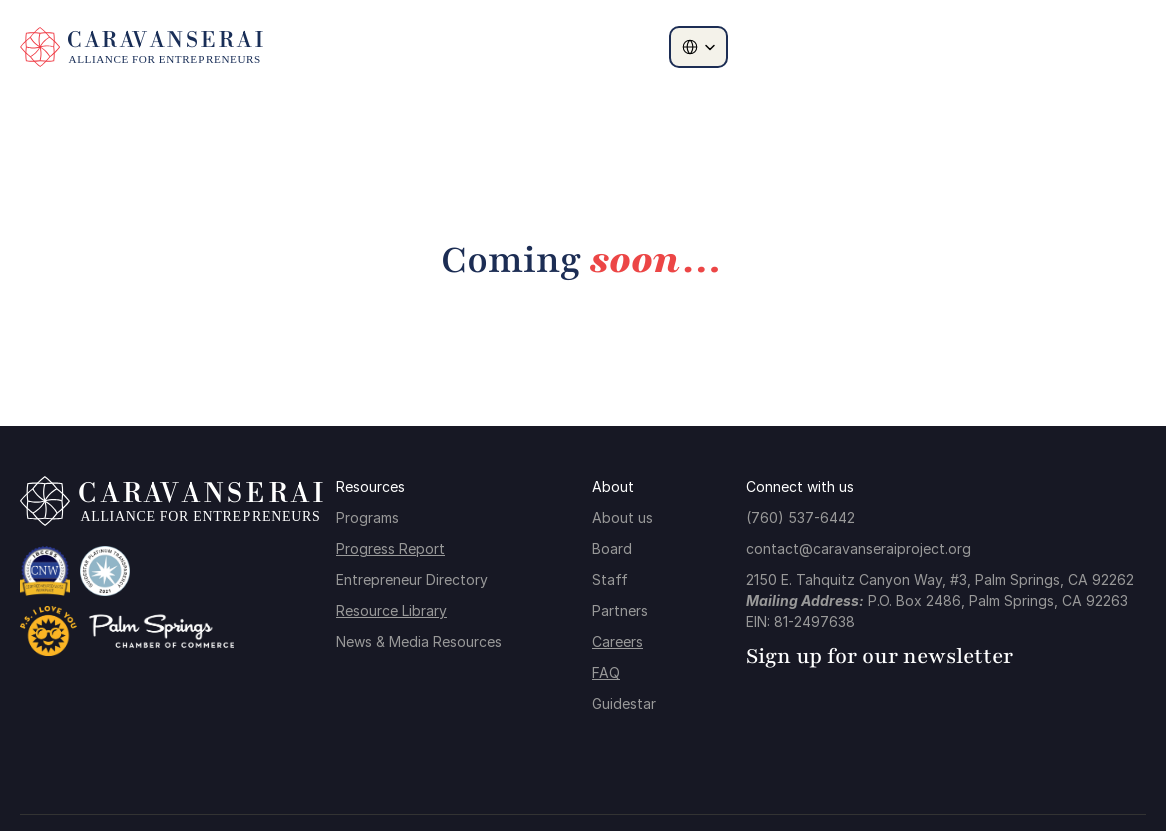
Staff (610, 579)
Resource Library (391, 610)
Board (612, 548)
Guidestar (624, 703)
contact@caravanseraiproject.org (858, 548)
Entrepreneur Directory (412, 579)
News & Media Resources (419, 641)
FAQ (606, 672)
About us (622, 517)
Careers (617, 641)
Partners (620, 610)
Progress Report (390, 548)
